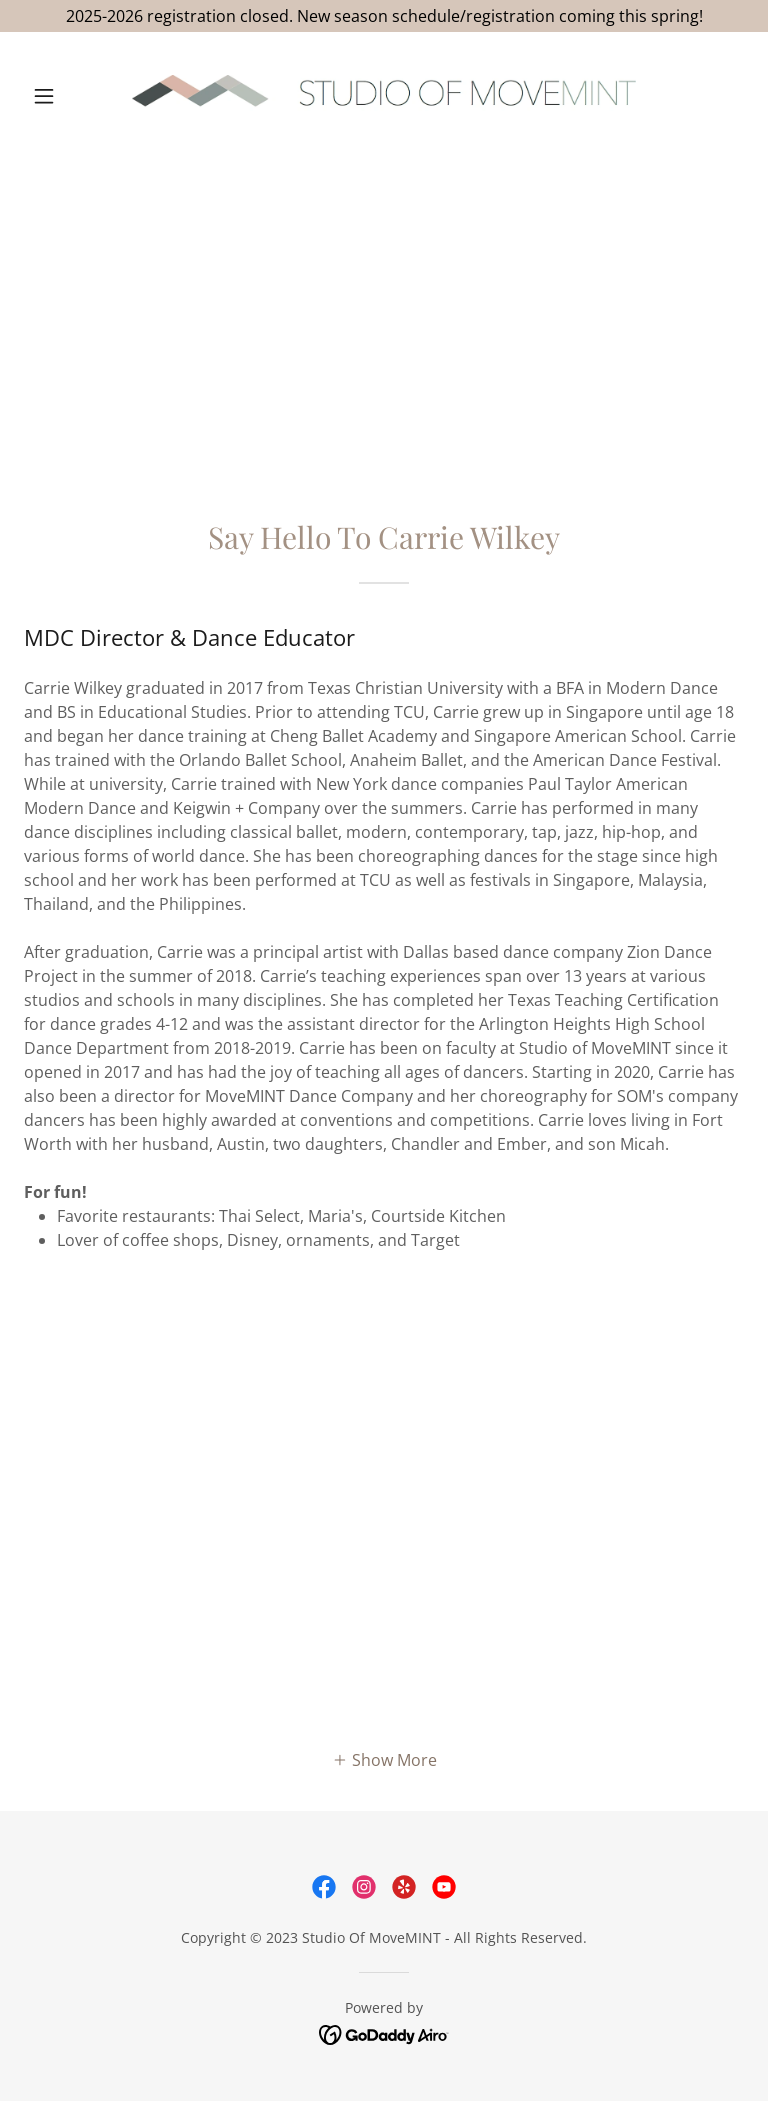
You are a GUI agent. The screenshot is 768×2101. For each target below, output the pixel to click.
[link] (384, 96)
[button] (78, 96)
